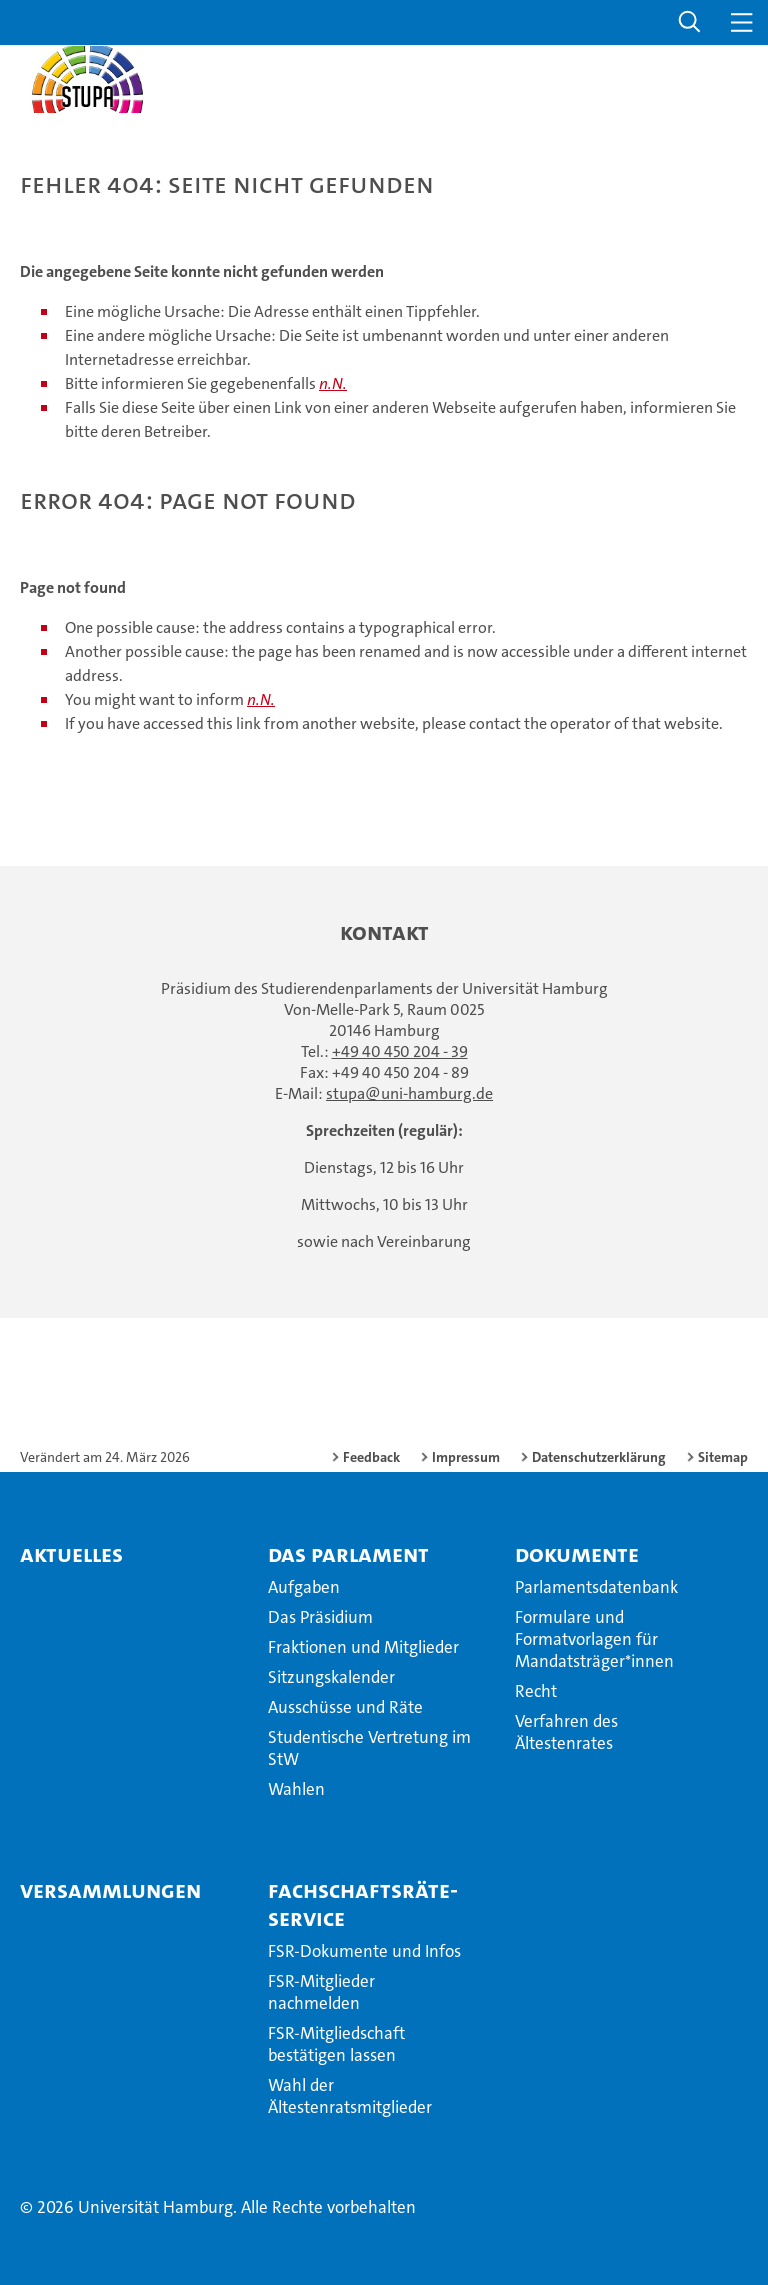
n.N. (333, 383)
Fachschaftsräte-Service (363, 1904)
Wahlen (296, 1789)
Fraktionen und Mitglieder (363, 1647)
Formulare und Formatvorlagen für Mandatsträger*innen (594, 1639)
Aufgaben (304, 1587)
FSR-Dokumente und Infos (364, 1951)
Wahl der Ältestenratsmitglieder (350, 2096)
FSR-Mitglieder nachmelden (321, 1992)
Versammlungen (110, 1890)
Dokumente (577, 1554)
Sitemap (723, 1457)
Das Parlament (348, 1554)
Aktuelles (71, 1554)
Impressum (466, 1457)
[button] (690, 22)
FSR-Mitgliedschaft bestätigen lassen (336, 2044)
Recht (536, 1691)
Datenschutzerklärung (599, 1457)
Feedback (371, 1457)
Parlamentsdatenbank (596, 1587)
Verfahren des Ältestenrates (566, 1732)
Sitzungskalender (331, 1677)
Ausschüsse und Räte (345, 1707)
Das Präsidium (320, 1617)
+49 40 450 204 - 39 (400, 1051)
